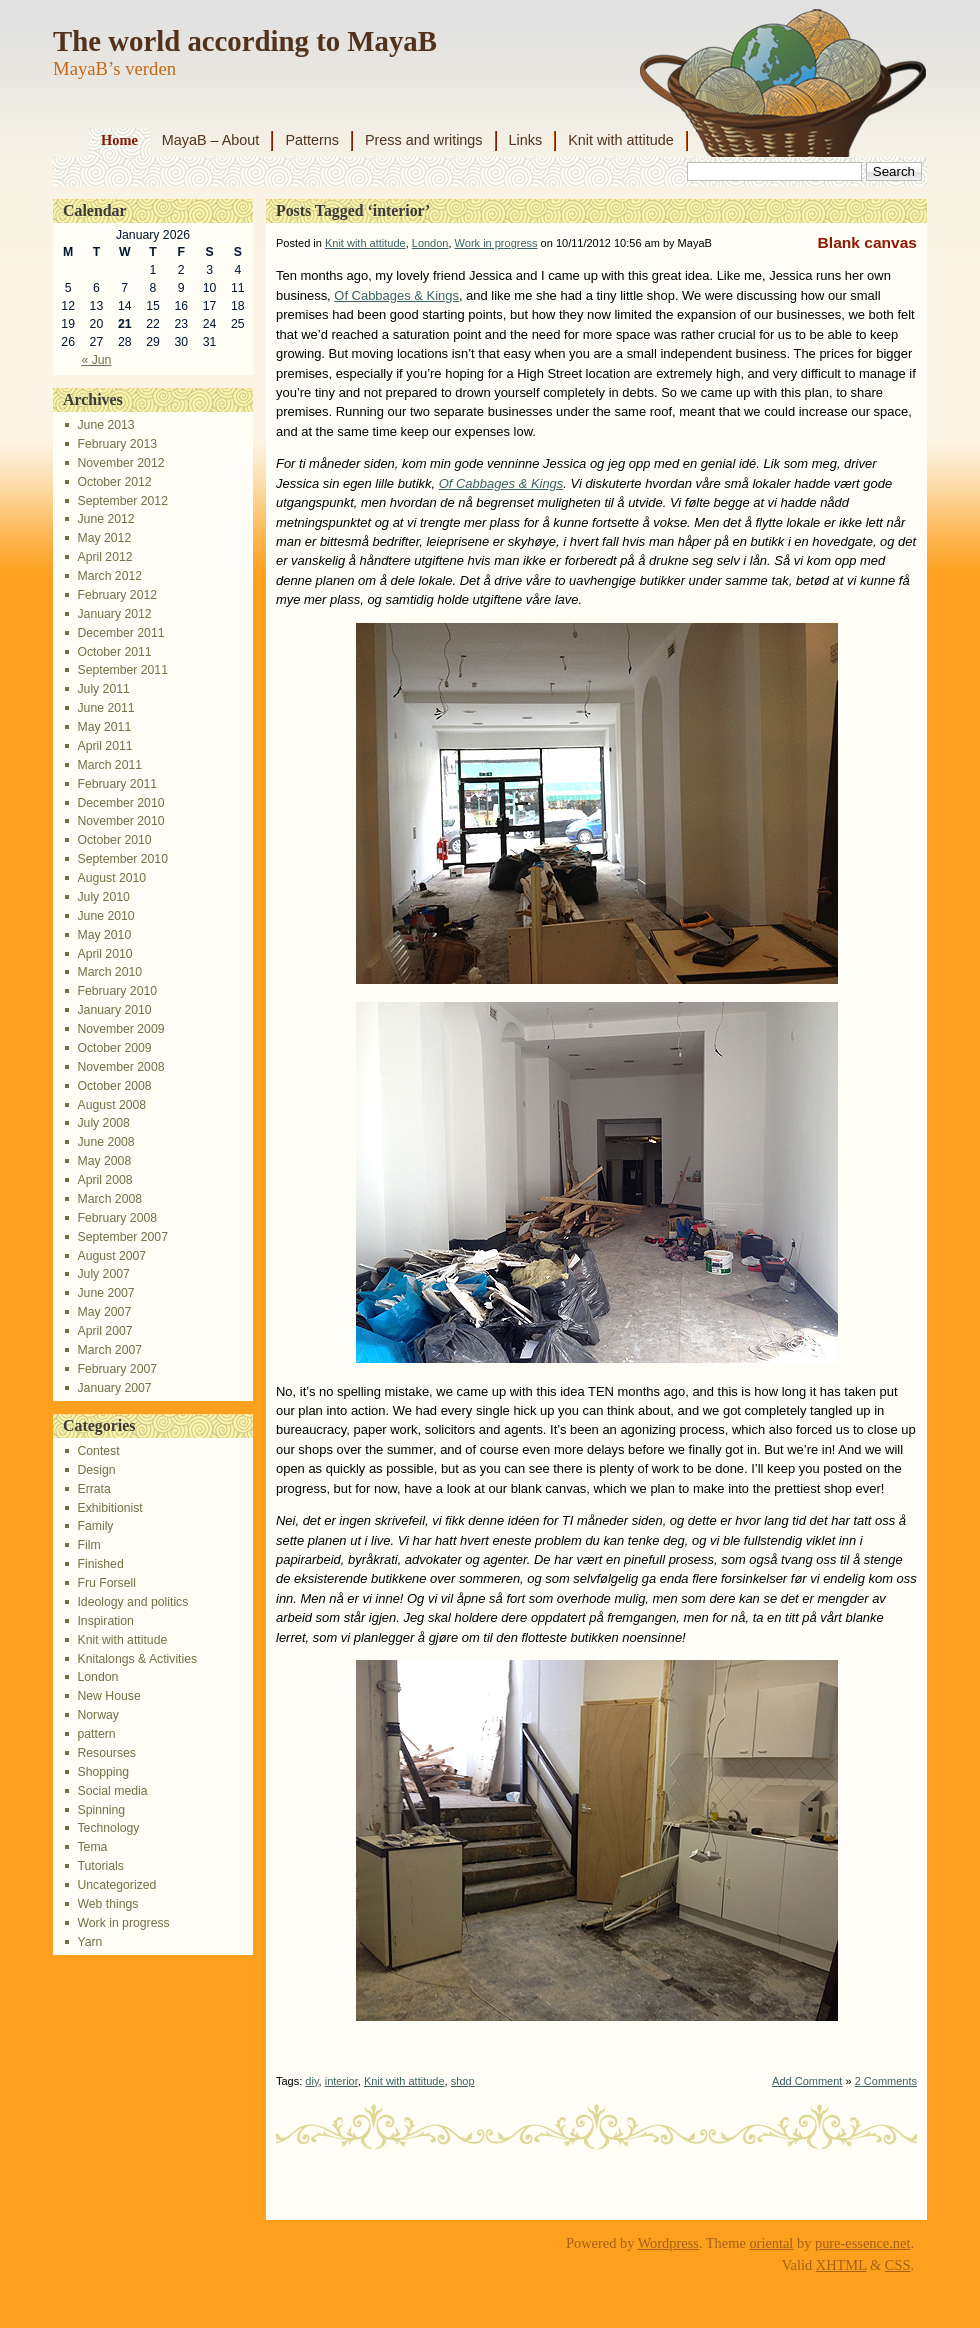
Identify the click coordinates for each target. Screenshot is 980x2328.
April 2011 (104, 746)
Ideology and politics (132, 1602)
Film (88, 1545)
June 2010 (105, 916)
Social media (112, 1791)
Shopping (103, 1772)
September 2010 (122, 859)
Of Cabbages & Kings (396, 295)
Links (526, 140)
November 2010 (120, 821)
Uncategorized (116, 1885)
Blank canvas (867, 242)
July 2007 (103, 1274)
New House (108, 1696)
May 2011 (104, 727)
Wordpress (668, 2243)
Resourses (106, 1753)
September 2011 (122, 670)
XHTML (841, 2265)
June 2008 (105, 1142)
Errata (93, 1489)
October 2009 (114, 1048)
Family (95, 1526)
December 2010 (120, 803)
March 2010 (109, 972)
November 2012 (120, 463)
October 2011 (114, 652)
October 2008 (114, 1086)
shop (463, 2081)
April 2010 (104, 954)
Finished (100, 1564)
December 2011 (120, 633)
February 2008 (117, 1218)
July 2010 (103, 897)
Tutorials (100, 1866)
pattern (96, 1734)
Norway (97, 1715)
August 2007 (111, 1256)
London (97, 1677)
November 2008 (120, 1067)
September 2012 (122, 501)
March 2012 (109, 576)
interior (341, 2081)
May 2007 (104, 1312)
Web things (107, 1904)
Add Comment (807, 2081)
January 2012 (114, 614)
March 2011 (109, 765)
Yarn (89, 1942)
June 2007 (105, 1293)
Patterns (312, 140)
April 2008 (104, 1180)
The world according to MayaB (245, 41)
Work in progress (123, 1923)
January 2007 (114, 1388)
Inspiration (105, 1621)
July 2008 (103, 1123)
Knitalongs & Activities (137, 1659)
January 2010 (114, 1010)
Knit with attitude (621, 140)
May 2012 (104, 538)
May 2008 (104, 1161)
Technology (108, 1828)
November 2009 (120, 1029)
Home (119, 140)
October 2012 (114, 482)
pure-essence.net (863, 2243)
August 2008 (111, 1105)
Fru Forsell (106, 1583)
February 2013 (117, 444)
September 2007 (122, 1237)
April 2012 (104, 557)
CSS (898, 2265)
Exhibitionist (109, 1508)
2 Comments (886, 2081)
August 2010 (111, 878)
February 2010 (117, 991)
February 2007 (117, 1369)
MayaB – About (211, 140)
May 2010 (104, 935)
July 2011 (103, 689)
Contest (98, 1451)
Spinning (101, 1810)
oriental (771, 2243)
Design (96, 1470)
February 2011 (117, 784)
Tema (92, 1847)
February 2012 (117, 595)
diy (311, 2081)
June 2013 (105, 425)
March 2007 (109, 1350)
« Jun (96, 360)
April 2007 (104, 1331)
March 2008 (109, 1199)
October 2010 (114, 840)
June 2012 (105, 519)
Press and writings (424, 140)
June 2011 (105, 708)
